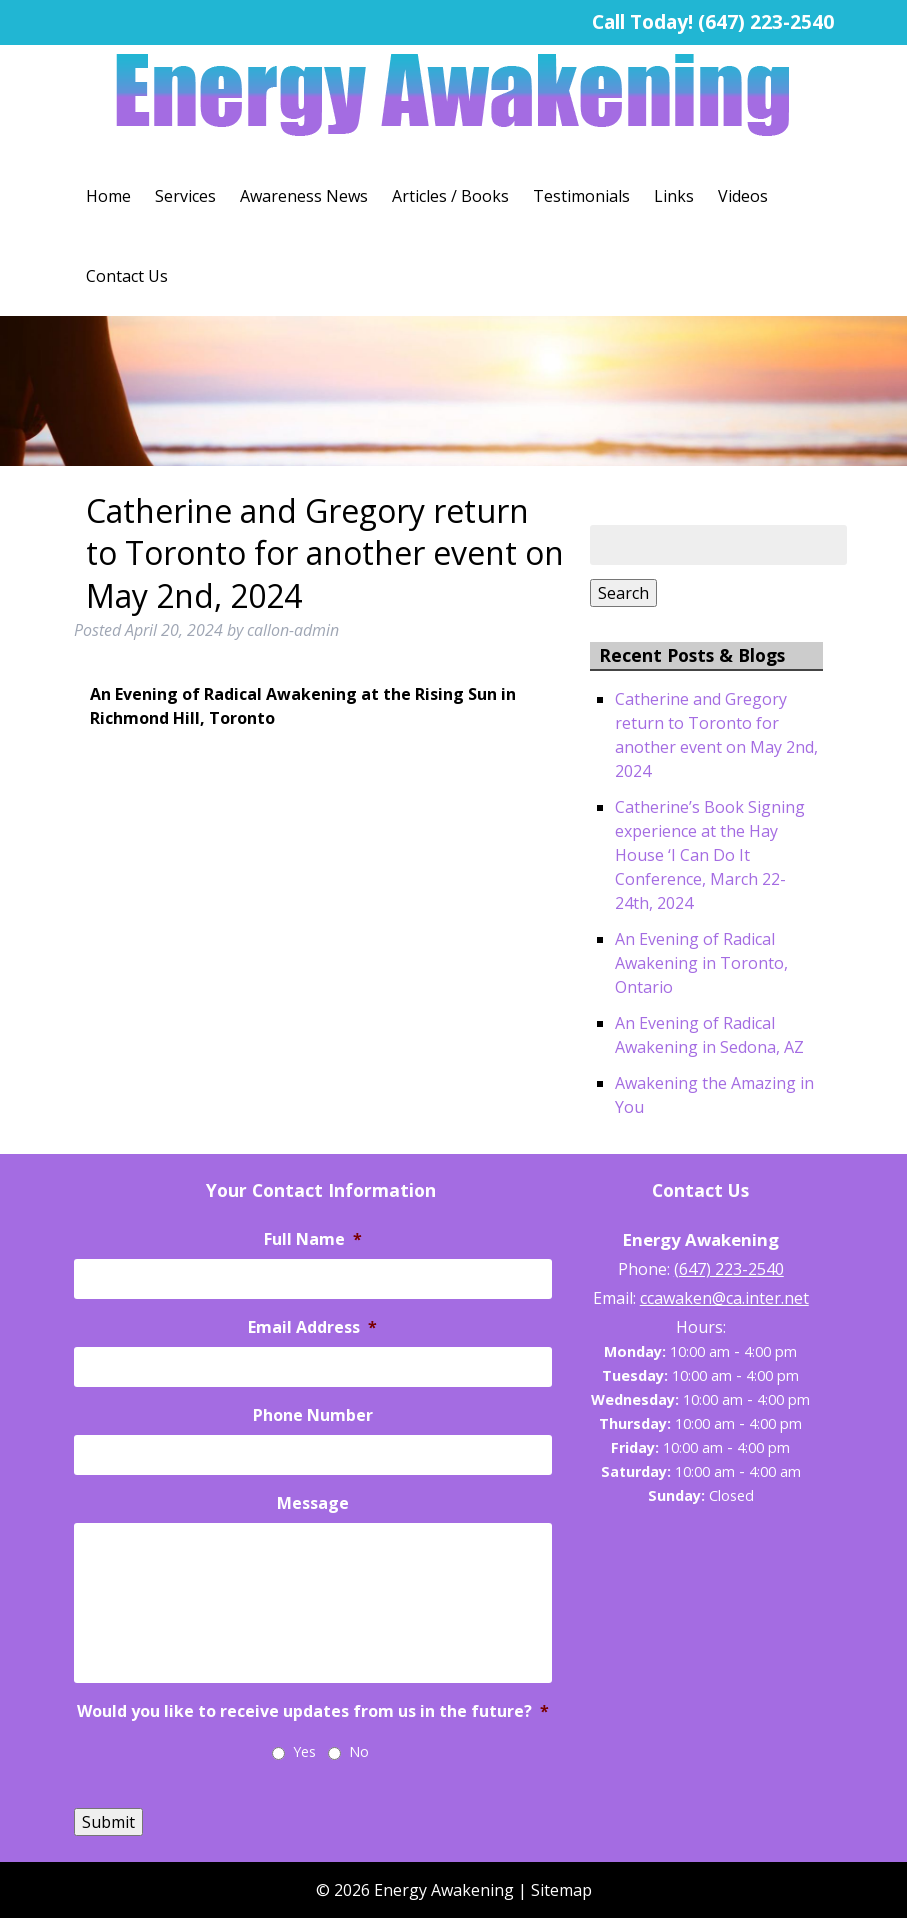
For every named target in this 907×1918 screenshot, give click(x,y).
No (359, 1751)
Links (674, 196)
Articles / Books (450, 196)
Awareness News (304, 196)
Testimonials (581, 196)
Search (623, 593)
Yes (304, 1751)
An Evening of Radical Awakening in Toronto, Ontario (701, 963)
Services (185, 196)
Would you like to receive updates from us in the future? (313, 1711)
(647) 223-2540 (766, 21)
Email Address (312, 1327)
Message (313, 1503)
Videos (743, 196)
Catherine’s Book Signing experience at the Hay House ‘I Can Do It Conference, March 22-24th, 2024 (710, 855)
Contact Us (127, 276)
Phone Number (313, 1415)
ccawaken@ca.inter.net (724, 1298)
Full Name (313, 1239)
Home (108, 196)
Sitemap (561, 1890)
